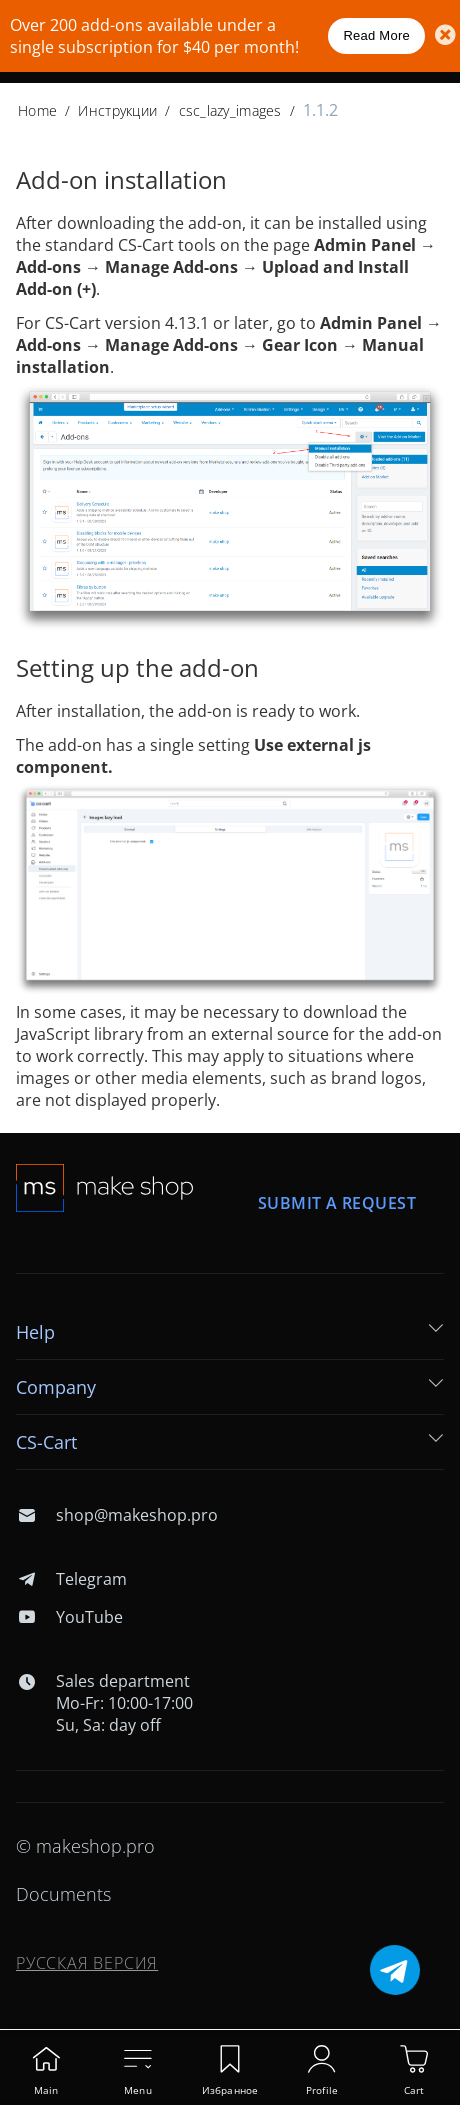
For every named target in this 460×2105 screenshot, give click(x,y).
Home (37, 110)
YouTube (69, 1617)
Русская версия (87, 1963)
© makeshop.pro (85, 1846)
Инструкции (117, 110)
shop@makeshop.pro (117, 1515)
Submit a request (337, 1202)
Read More (376, 35)
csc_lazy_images (230, 110)
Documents (63, 1894)
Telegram (71, 1579)
